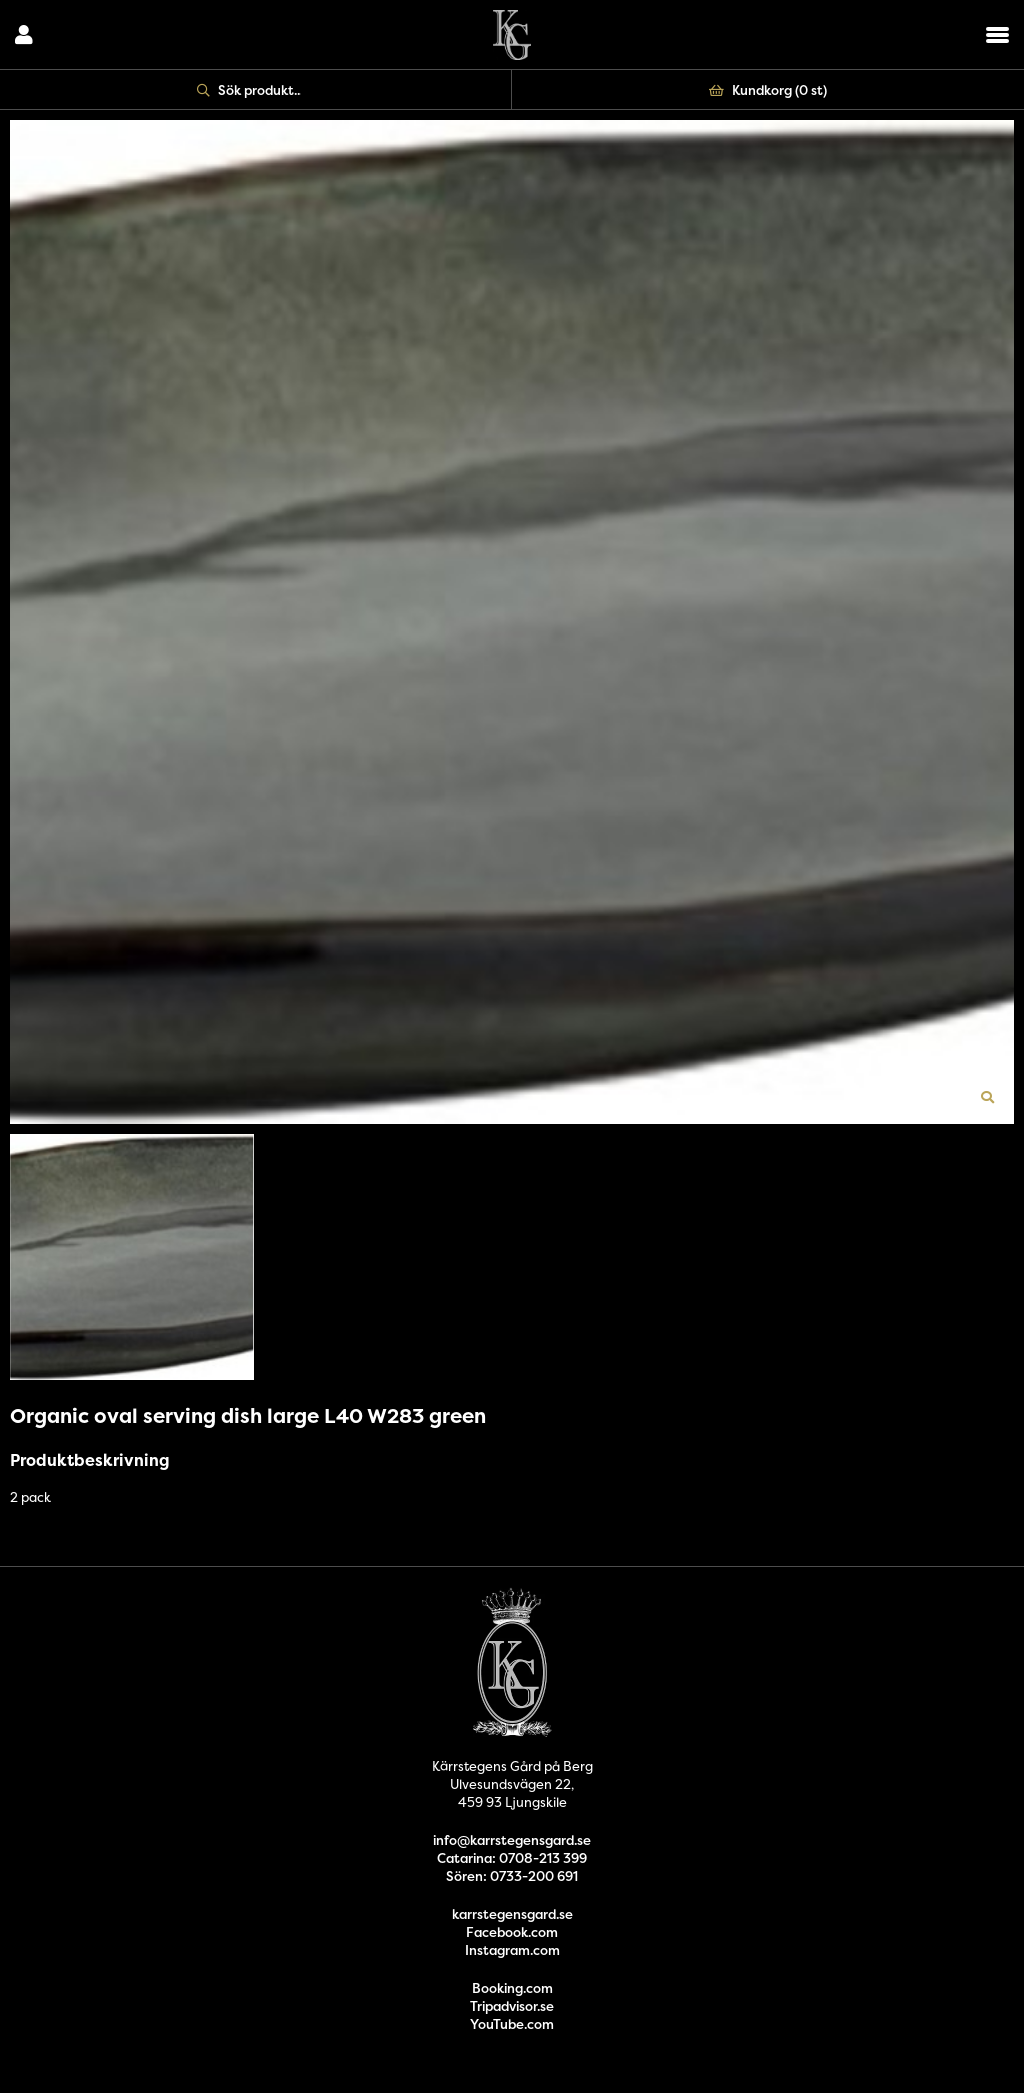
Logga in (24, 35)
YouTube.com (512, 2024)
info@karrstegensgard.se (512, 1840)
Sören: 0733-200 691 (512, 1876)
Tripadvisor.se (512, 2006)
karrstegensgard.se (512, 1914)
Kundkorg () (768, 90)
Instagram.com (512, 1950)
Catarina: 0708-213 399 (512, 1858)
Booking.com (512, 1988)
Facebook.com (512, 1932)
